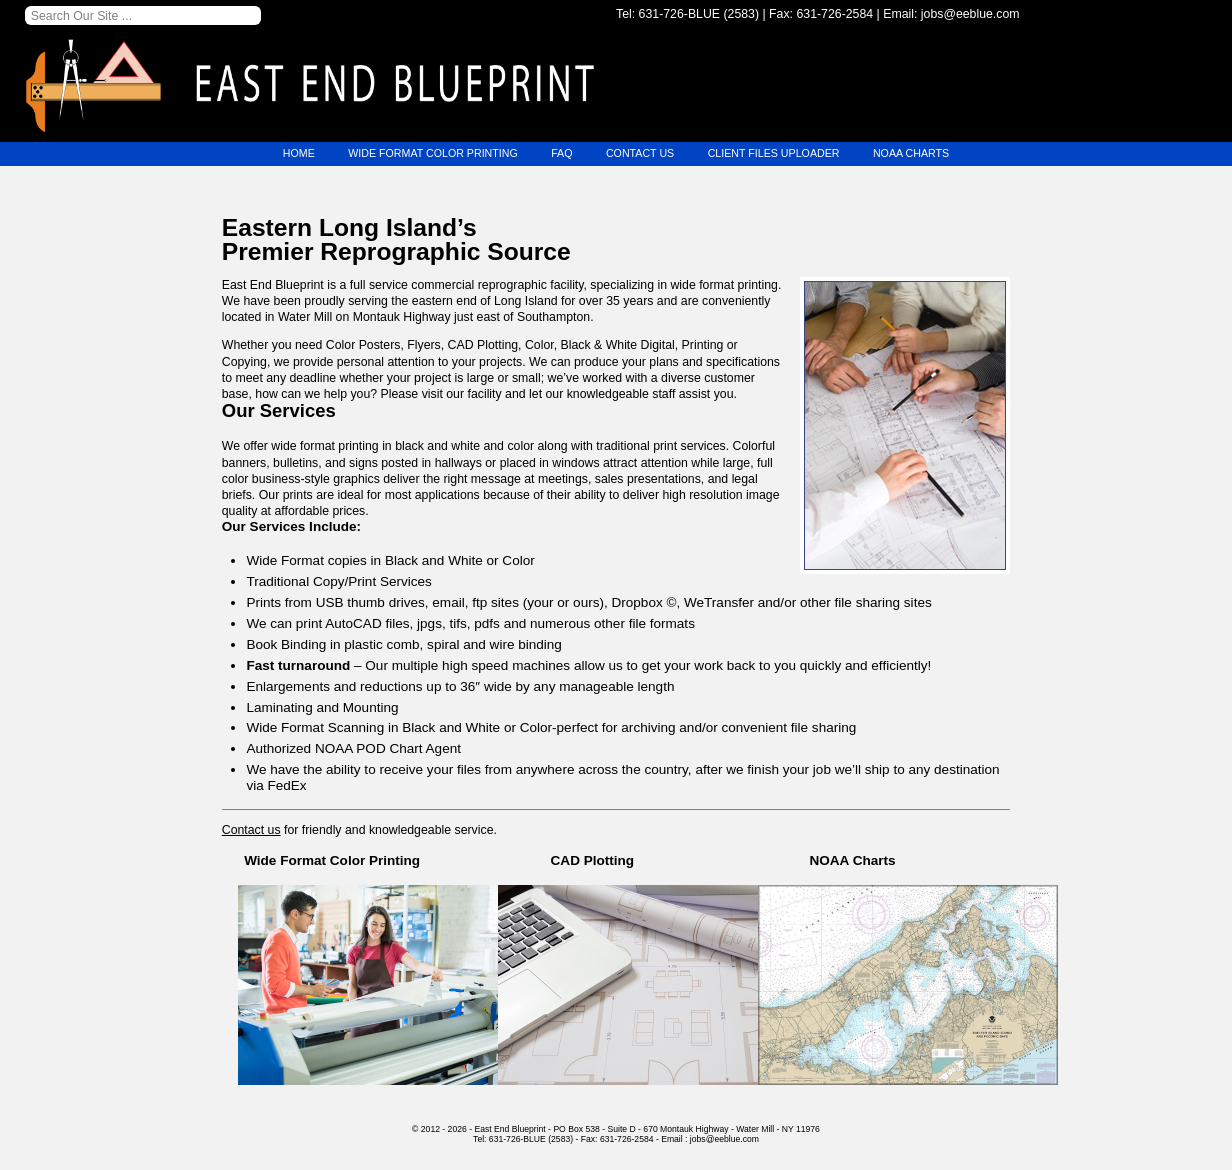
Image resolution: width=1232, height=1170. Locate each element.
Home (289, 154)
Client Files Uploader (777, 154)
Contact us (251, 830)
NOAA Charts (919, 154)
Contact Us (640, 154)
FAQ (560, 154)
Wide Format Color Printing (428, 154)
